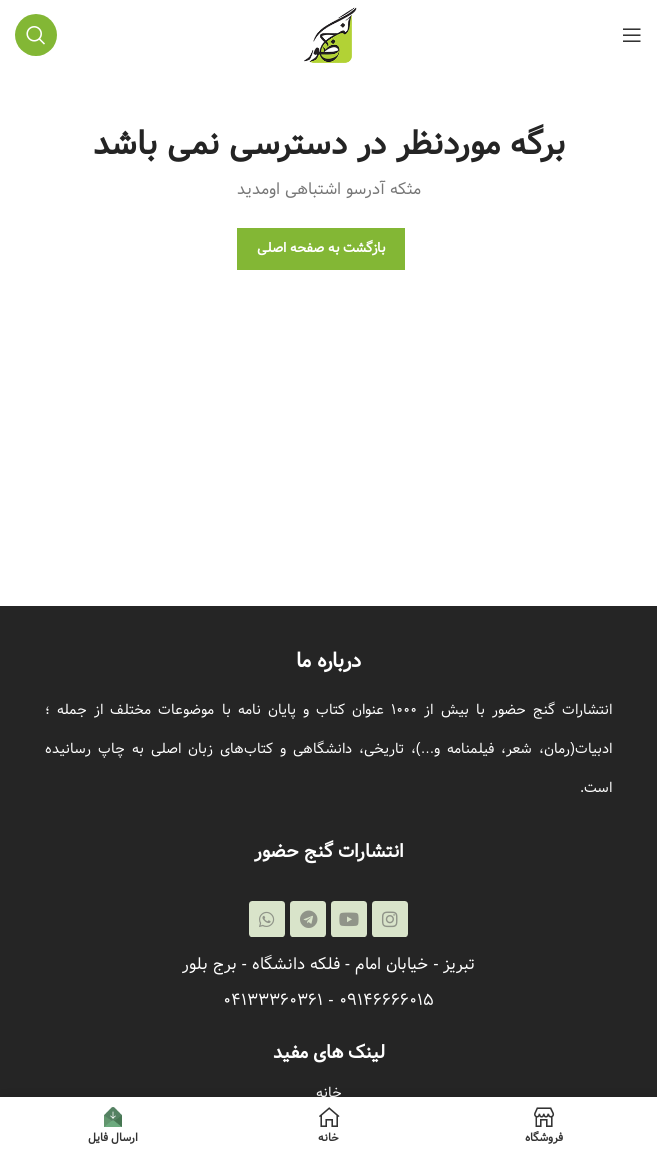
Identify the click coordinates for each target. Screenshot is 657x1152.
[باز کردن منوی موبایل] (632, 35)
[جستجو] (36, 35)
